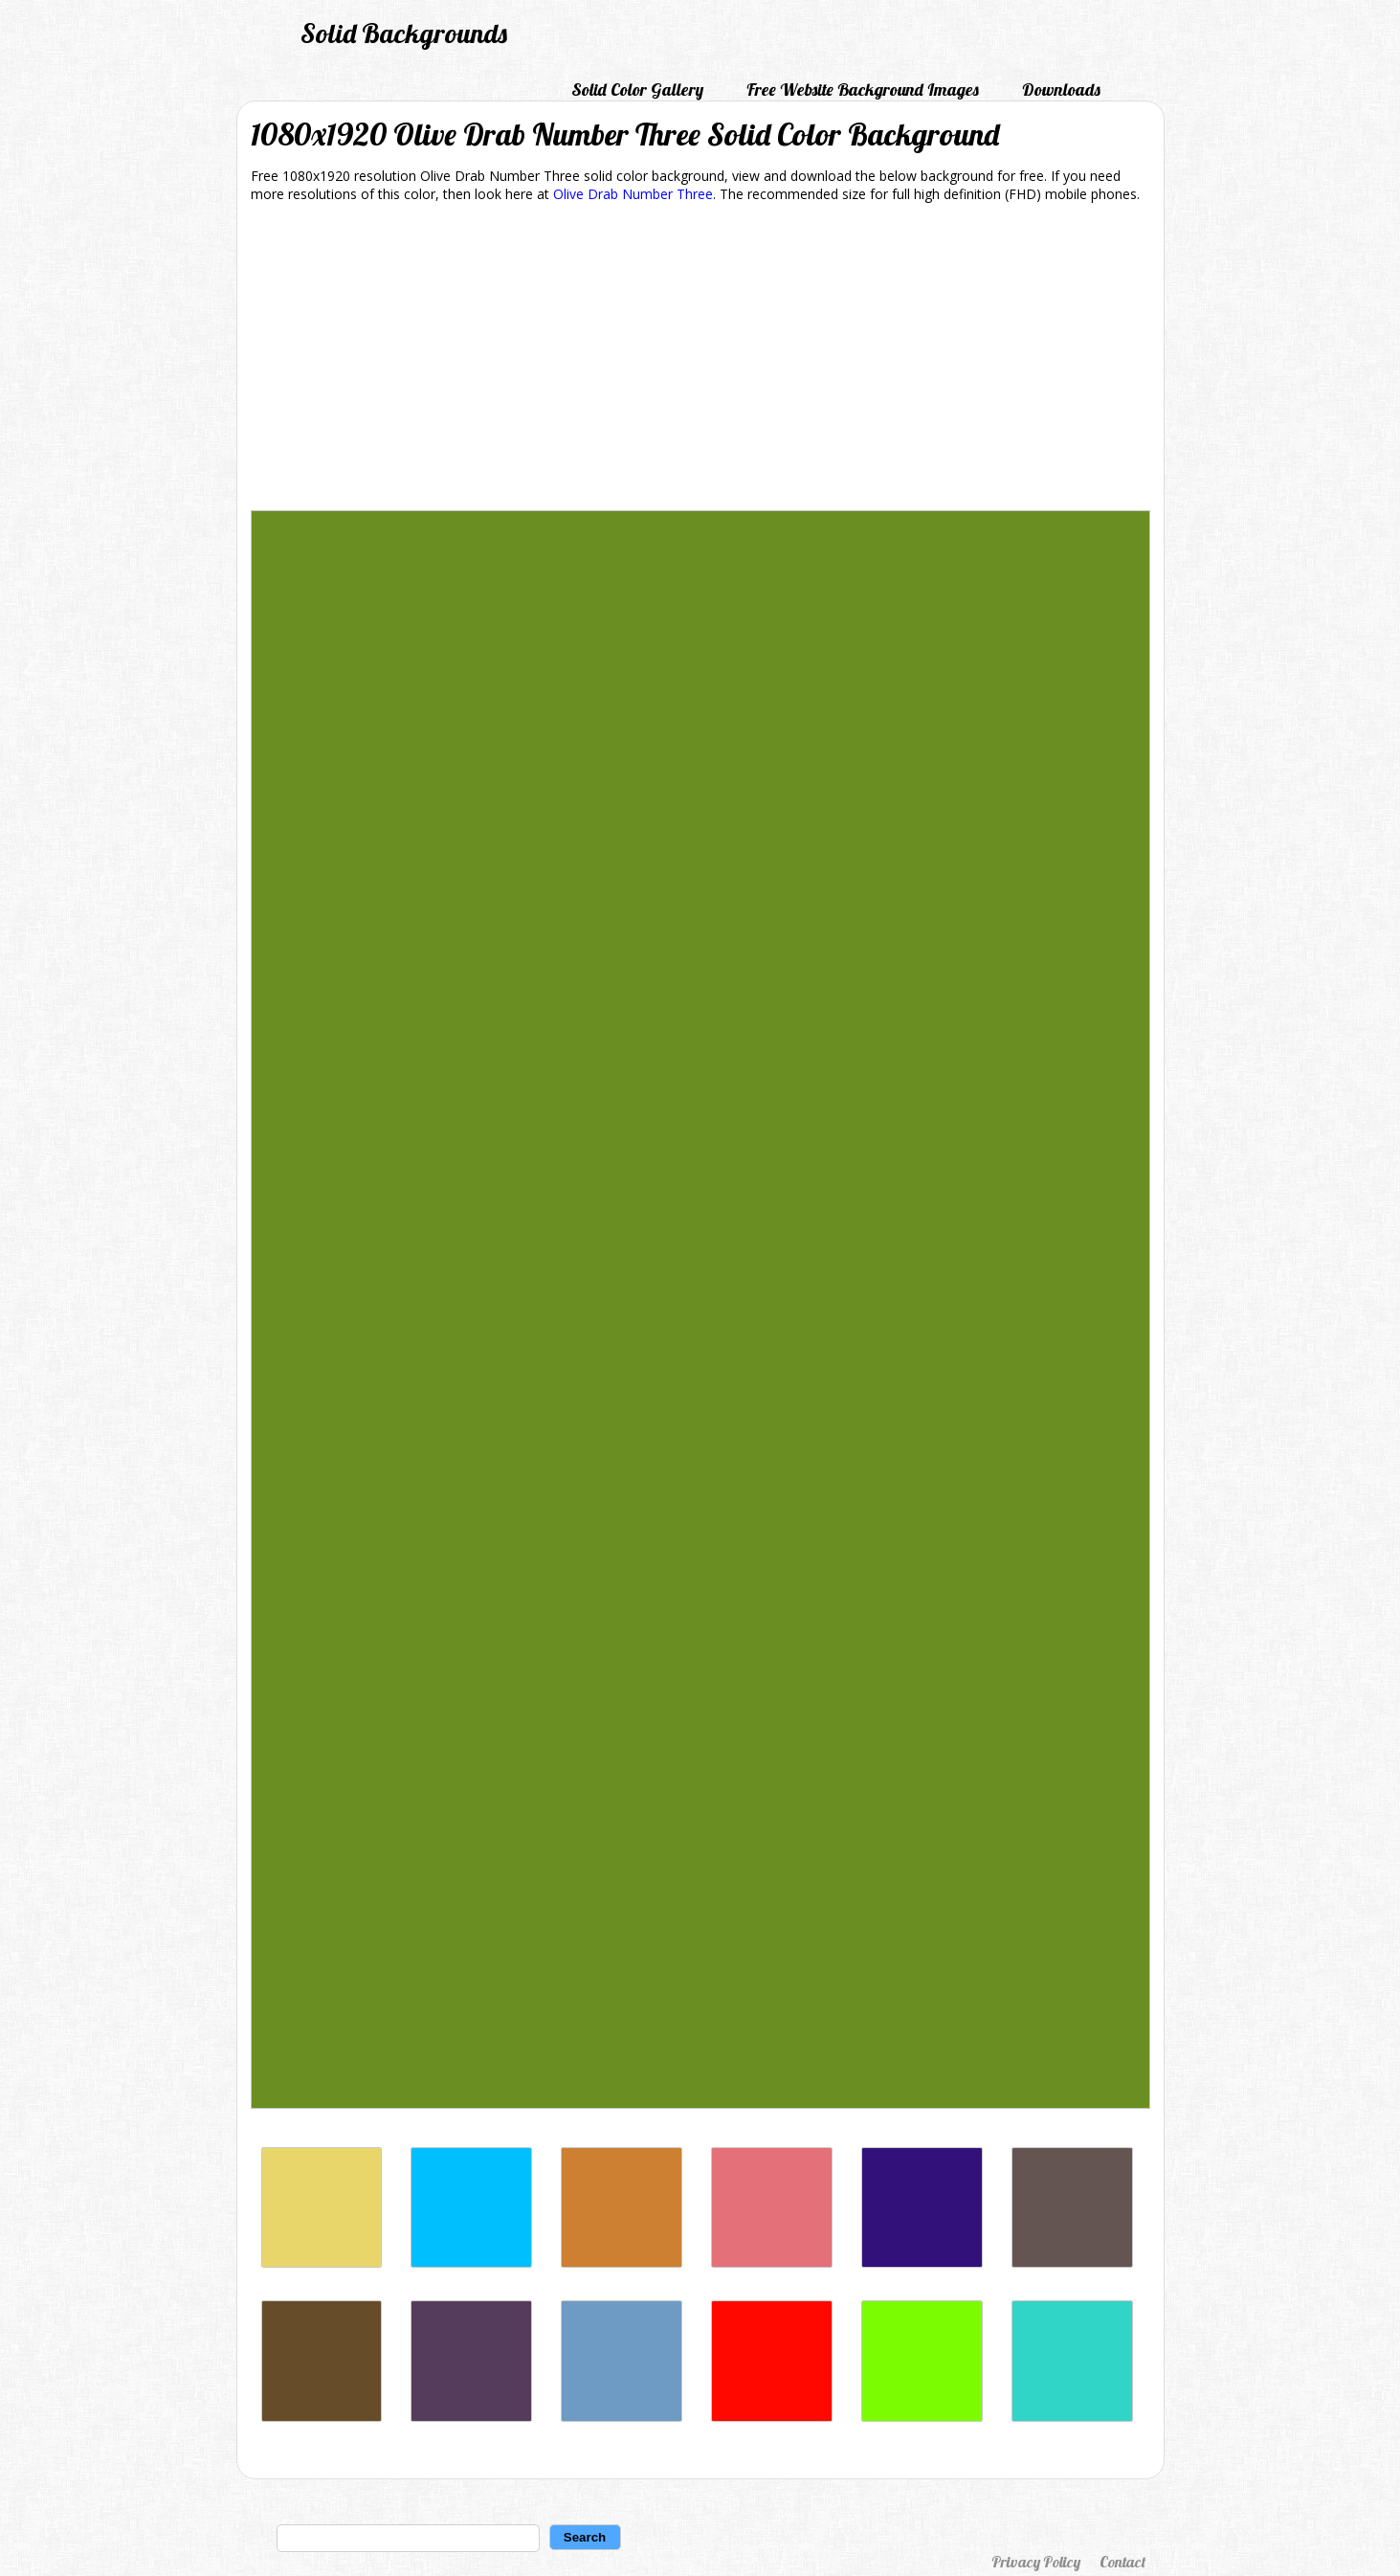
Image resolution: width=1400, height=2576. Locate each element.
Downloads (1061, 89)
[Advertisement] (700, 360)
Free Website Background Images (862, 89)
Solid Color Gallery (637, 89)
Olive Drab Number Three (633, 194)
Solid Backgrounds (403, 33)
